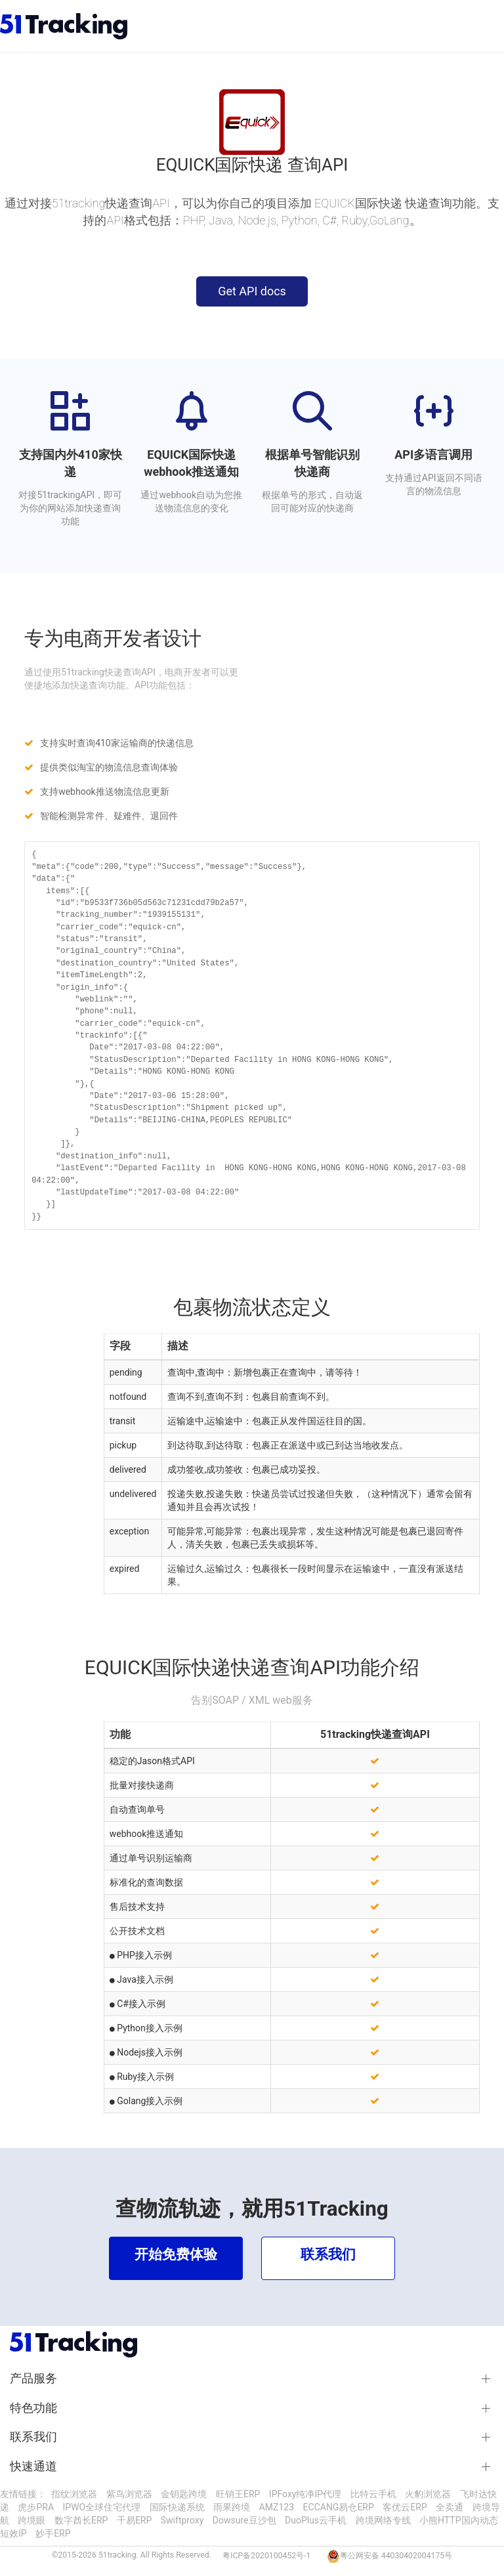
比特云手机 (373, 2494)
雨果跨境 (231, 2507)
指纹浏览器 (74, 2494)
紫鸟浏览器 (129, 2494)
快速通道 (33, 2466)
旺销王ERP (238, 2494)
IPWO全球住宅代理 (102, 2507)
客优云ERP (405, 2507)
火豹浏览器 (428, 2494)
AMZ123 (276, 2507)
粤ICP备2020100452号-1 (266, 2555)
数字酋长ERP (81, 2520)
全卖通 (449, 2507)
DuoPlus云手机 (315, 2520)
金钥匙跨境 (184, 2494)
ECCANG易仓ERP (338, 2507)
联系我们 (33, 2436)
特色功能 (33, 2408)
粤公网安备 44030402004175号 (396, 2555)
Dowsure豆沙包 (244, 2520)
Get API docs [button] (252, 291)
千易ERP (134, 2520)
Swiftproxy (182, 2520)
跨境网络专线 (383, 2520)
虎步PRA (36, 2507)
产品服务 (33, 2378)
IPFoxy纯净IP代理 (305, 2494)
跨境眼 (31, 2520)
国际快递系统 (177, 2507)
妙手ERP (52, 2533)
